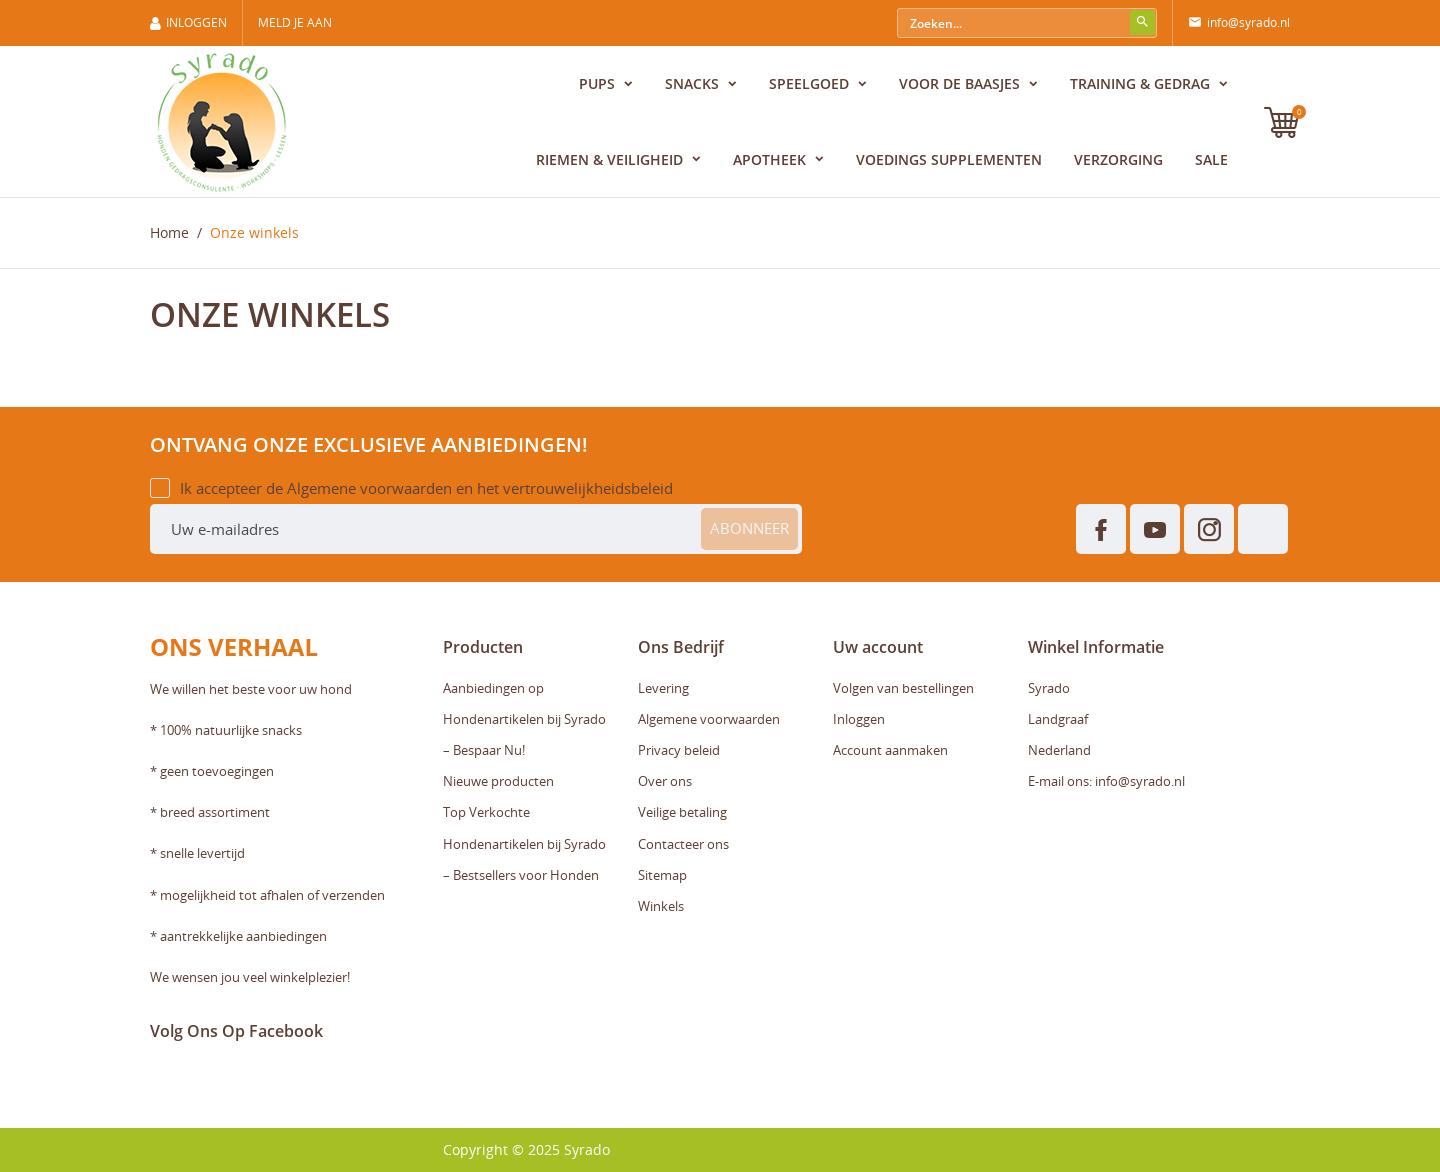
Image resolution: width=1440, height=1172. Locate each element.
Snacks (694, 83)
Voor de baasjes (961, 83)
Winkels (661, 906)
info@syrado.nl (1239, 23)
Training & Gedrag (1142, 83)
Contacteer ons (683, 844)
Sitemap (662, 875)
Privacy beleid (679, 750)
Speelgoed (811, 83)
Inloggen (859, 719)
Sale (1211, 159)
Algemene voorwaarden (709, 719)
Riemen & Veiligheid (611, 159)
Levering (663, 688)
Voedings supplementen (949, 159)
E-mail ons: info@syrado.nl (1106, 781)
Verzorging (1118, 159)
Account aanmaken (890, 750)
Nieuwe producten (498, 781)
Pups (599, 83)
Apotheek (771, 159)
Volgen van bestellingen (903, 688)
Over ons (665, 781)
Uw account (878, 647)
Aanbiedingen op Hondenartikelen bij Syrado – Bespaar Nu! (524, 719)
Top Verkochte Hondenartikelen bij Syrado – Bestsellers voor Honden (524, 843)
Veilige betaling (682, 812)
